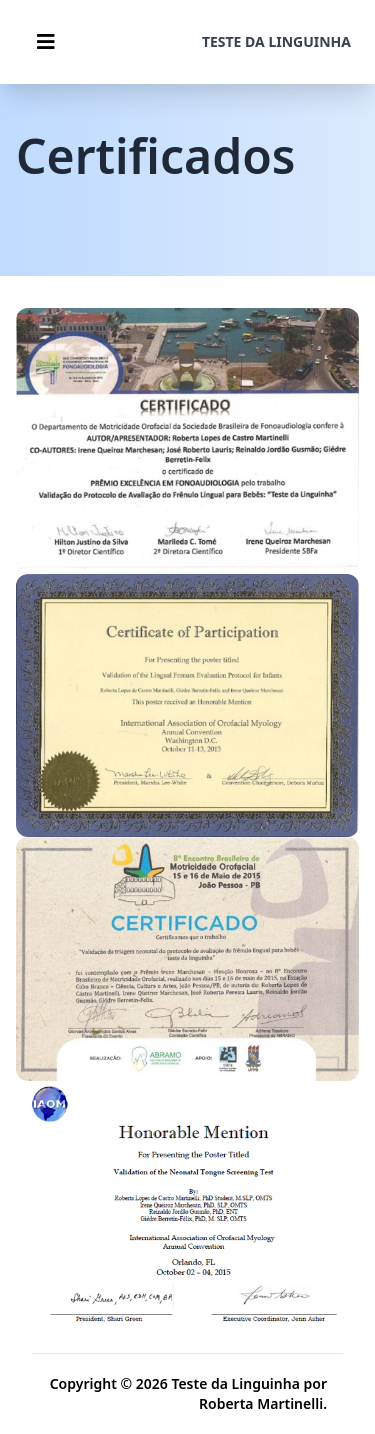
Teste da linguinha (276, 41)
